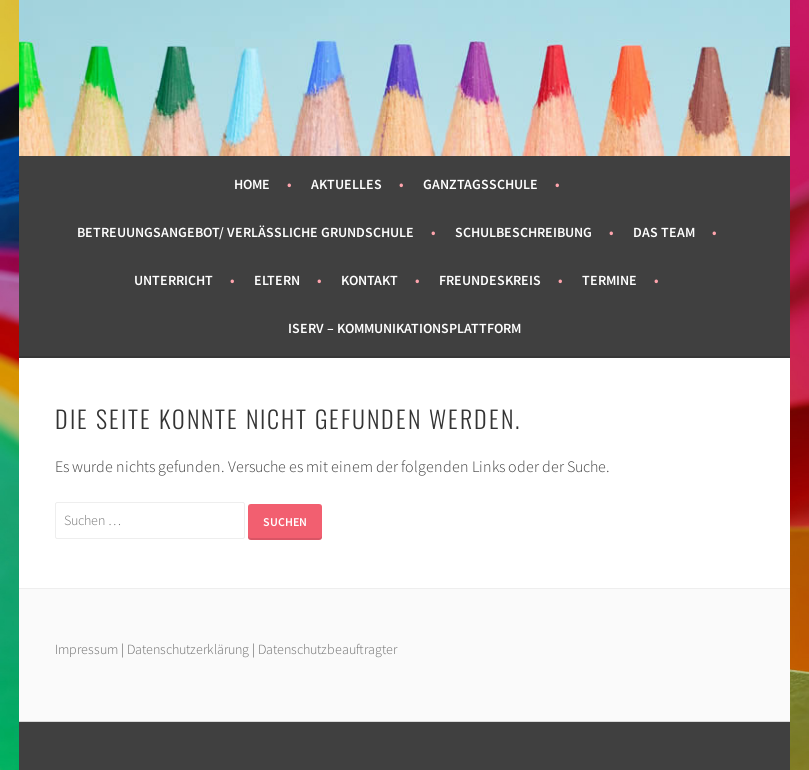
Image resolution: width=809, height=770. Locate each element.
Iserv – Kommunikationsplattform (404, 328)
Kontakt (369, 280)
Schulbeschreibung (523, 232)
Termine (609, 280)
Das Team (664, 232)
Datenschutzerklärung (189, 649)
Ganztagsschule (480, 184)
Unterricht (173, 280)
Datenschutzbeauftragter (327, 649)
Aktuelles (346, 184)
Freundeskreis (490, 280)
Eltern (277, 280)
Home (252, 184)
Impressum (86, 649)
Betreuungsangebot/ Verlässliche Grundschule (245, 232)
